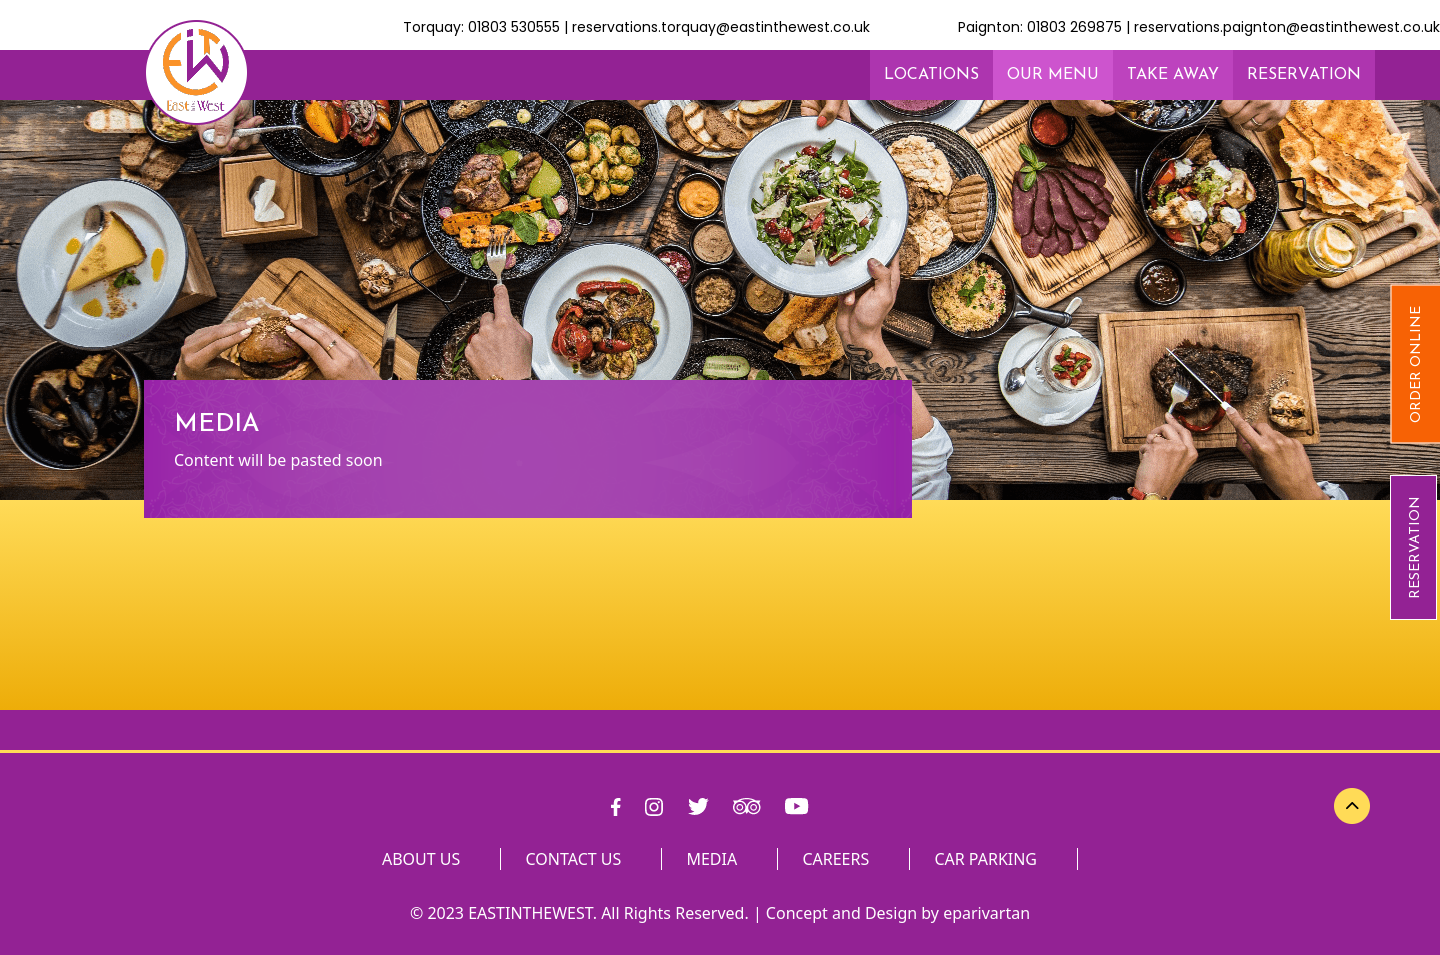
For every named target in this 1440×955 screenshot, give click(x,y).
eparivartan (986, 913)
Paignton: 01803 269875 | (1046, 27)
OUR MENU (1053, 75)
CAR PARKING (985, 859)
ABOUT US (421, 859)
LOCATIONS (931, 75)
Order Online (1416, 364)
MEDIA (711, 859)
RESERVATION (1415, 547)
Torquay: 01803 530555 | (487, 27)
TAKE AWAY (1173, 75)
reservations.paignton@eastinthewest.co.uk (1287, 27)
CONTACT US (574, 859)
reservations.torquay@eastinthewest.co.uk (721, 27)
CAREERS (835, 859)
